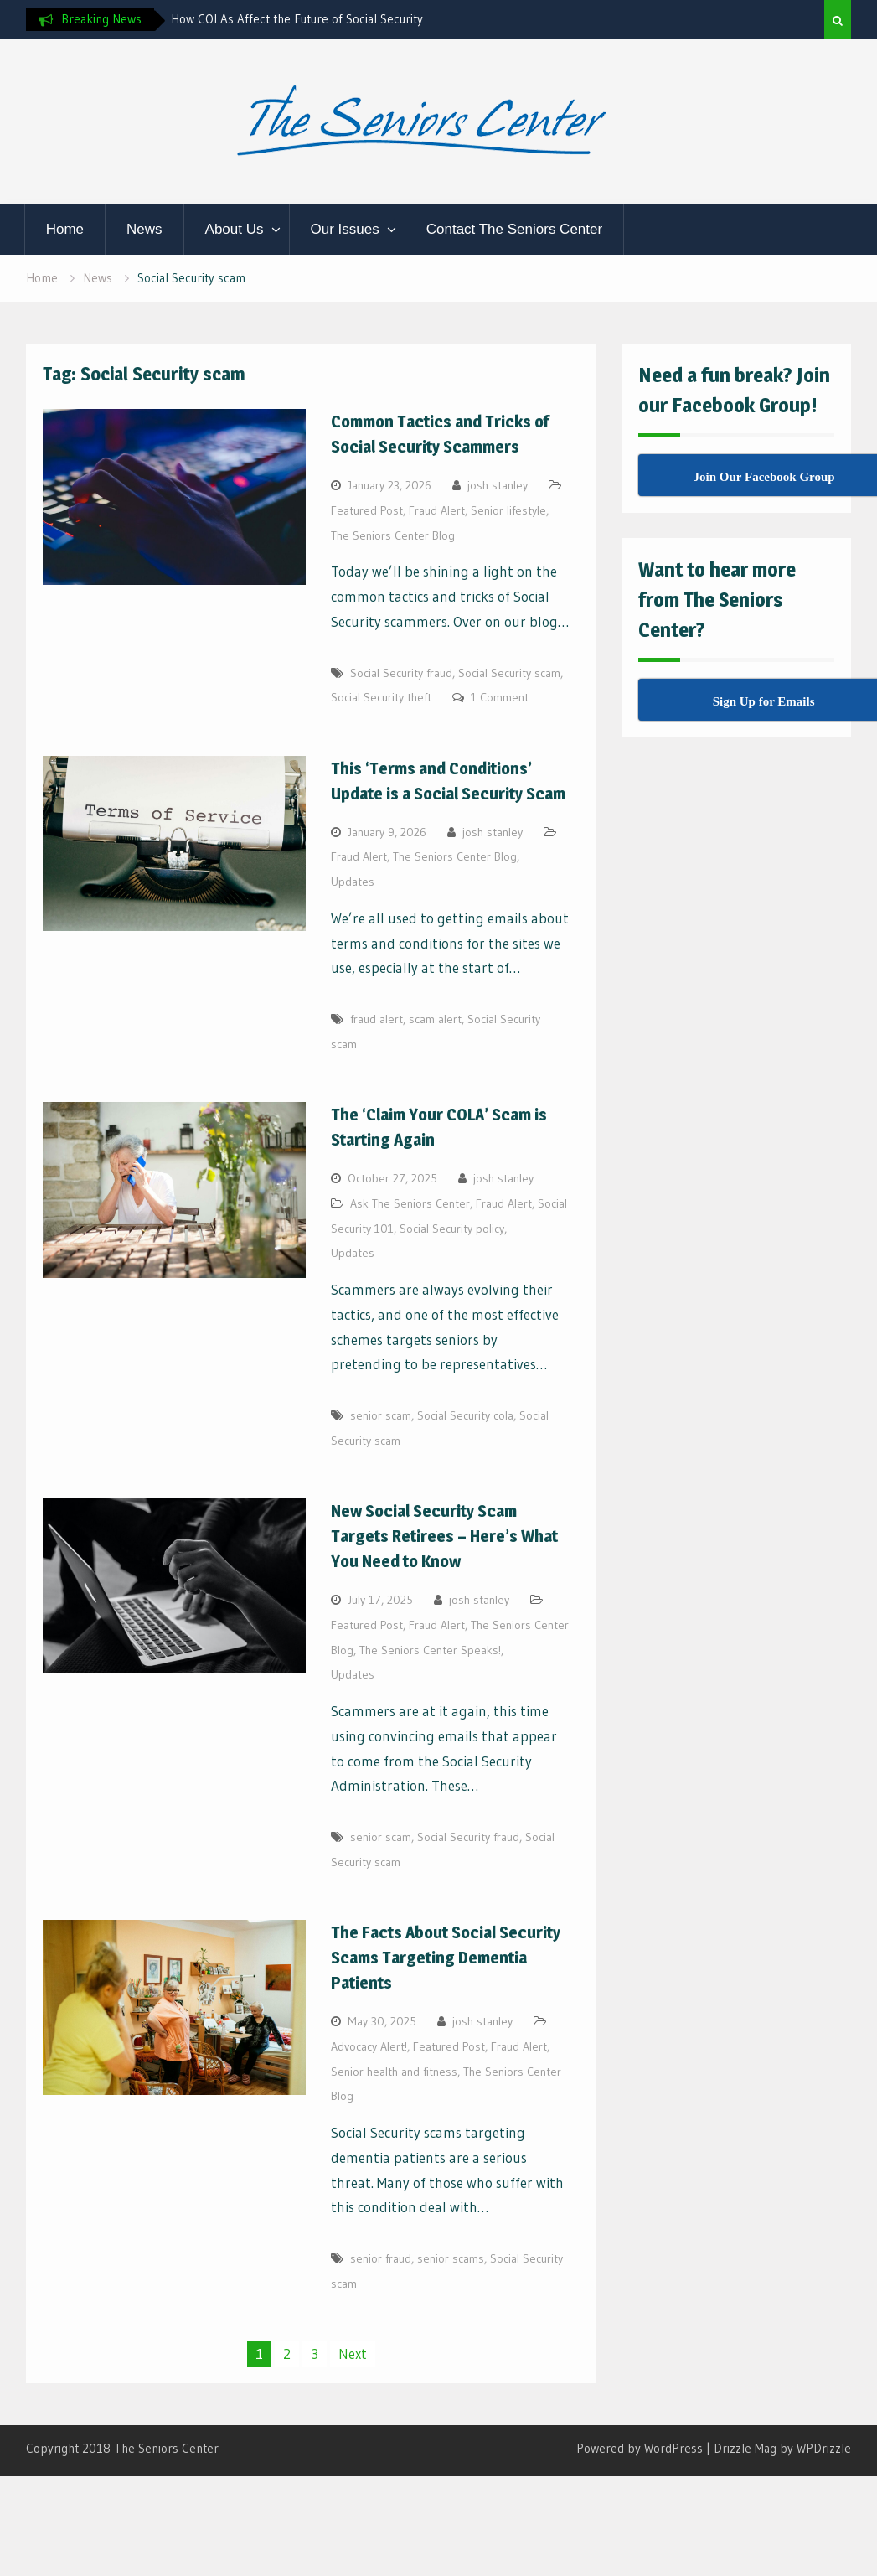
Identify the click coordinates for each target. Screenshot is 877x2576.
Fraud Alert (437, 510)
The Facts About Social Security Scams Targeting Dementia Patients (445, 1957)
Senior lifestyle (508, 510)
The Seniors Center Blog (393, 535)
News (144, 229)
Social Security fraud (401, 672)
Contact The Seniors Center (514, 229)
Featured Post (367, 510)
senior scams (450, 2258)
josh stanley (497, 485)
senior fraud (380, 2258)
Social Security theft (381, 697)
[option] (322, 19)
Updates (352, 881)
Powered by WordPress (639, 2448)
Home (65, 229)
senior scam (380, 1415)
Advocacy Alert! (369, 2046)
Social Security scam (509, 672)
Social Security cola (465, 1415)
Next (352, 2353)
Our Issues (345, 229)
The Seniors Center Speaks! (430, 1650)
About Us (234, 229)
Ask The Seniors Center (410, 1203)
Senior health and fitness (394, 2071)
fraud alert (376, 1019)
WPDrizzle (824, 2448)
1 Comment (500, 697)
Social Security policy (452, 1228)
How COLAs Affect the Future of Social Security (297, 19)
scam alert (435, 1019)
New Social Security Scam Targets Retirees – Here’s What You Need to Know (444, 1536)
